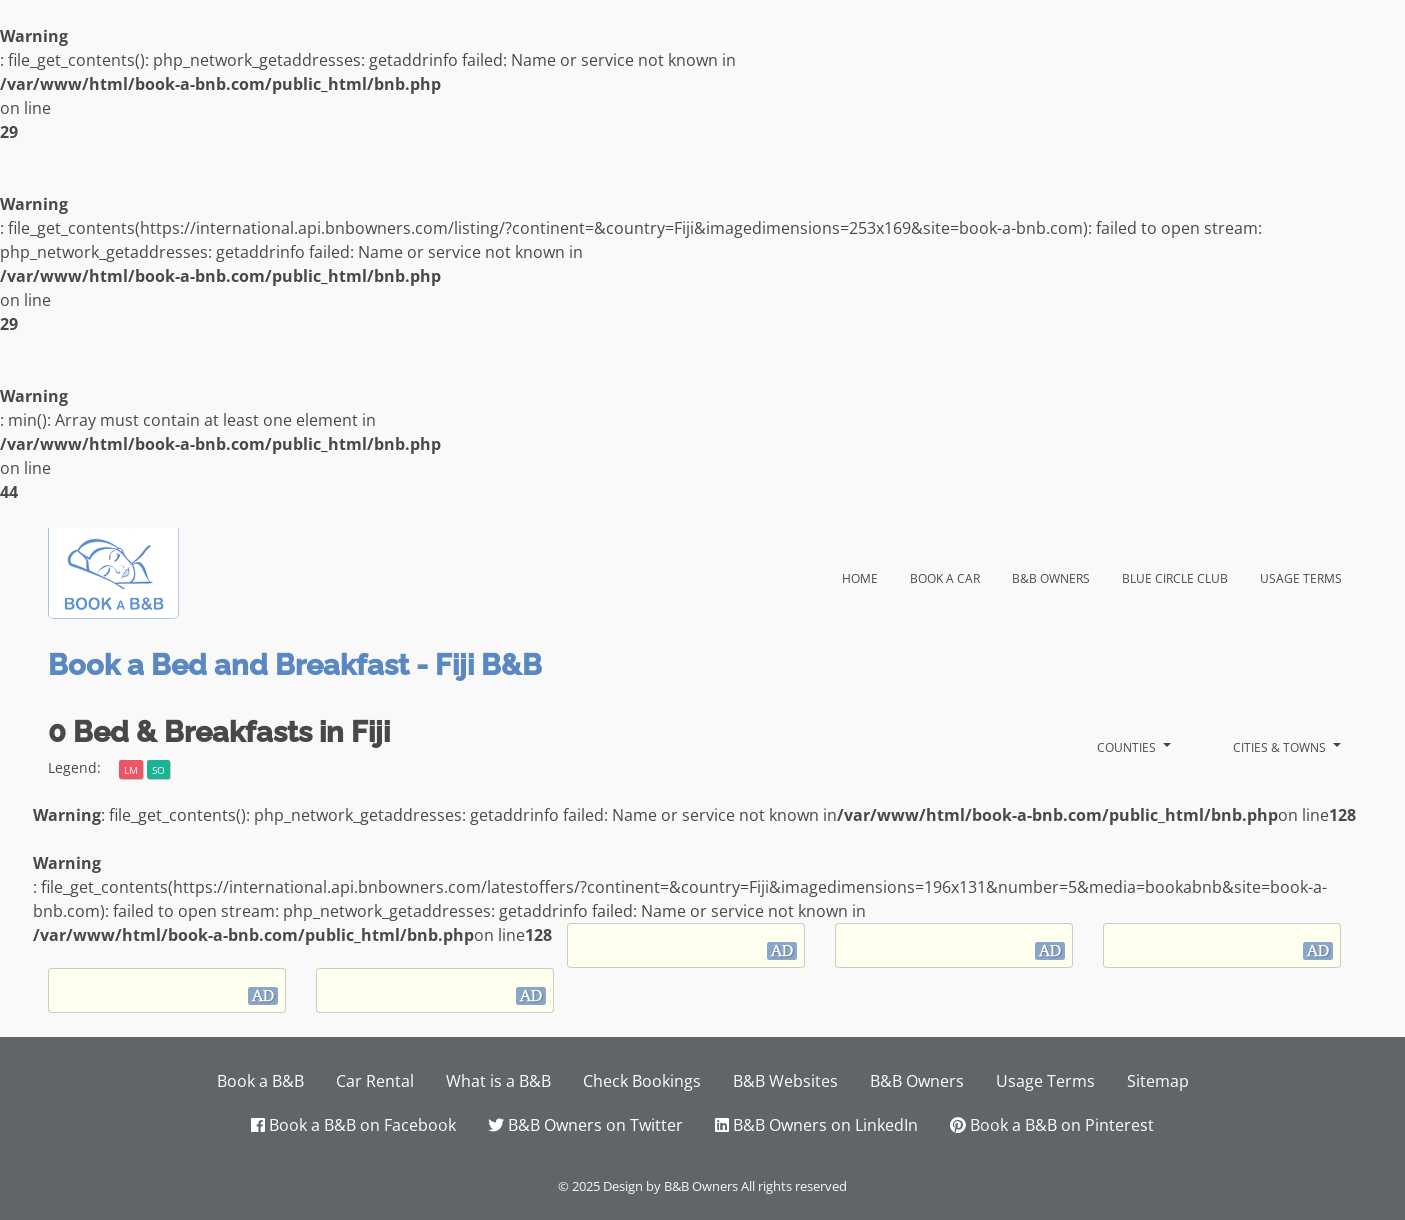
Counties (1128, 745)
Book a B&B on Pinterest (1052, 1125)
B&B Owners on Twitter (585, 1125)
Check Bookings (642, 1081)
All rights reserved (794, 1186)
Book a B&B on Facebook (353, 1125)
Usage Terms (1301, 576)
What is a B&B (498, 1081)
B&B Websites (785, 1081)
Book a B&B (260, 1081)
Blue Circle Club (1175, 576)
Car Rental (375, 1081)
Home (868, 575)
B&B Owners (1051, 576)
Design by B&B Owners (670, 1186)
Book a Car (945, 576)
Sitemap (1158, 1081)
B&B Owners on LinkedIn (816, 1125)
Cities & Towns (1281, 745)
